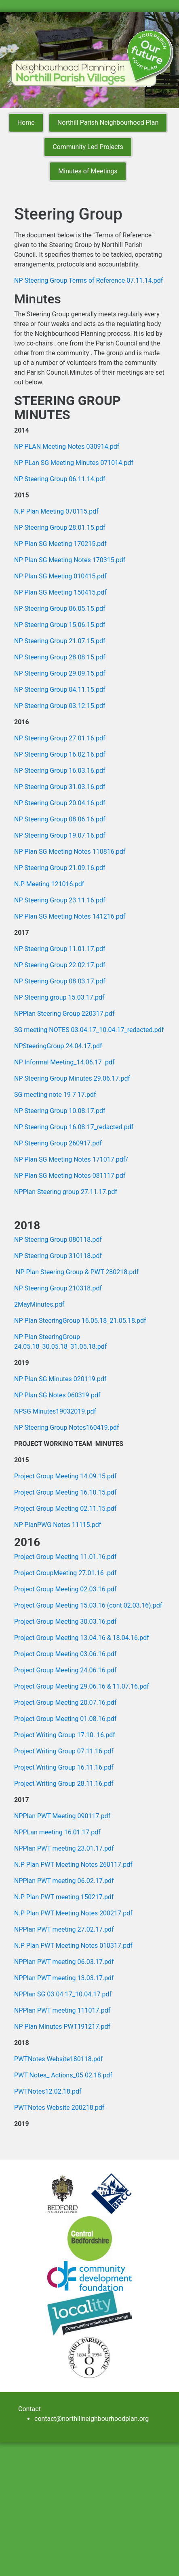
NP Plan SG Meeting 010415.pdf (60, 576)
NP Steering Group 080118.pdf (58, 1239)
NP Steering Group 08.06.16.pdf (59, 819)
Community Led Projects (88, 147)
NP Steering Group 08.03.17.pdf (59, 981)
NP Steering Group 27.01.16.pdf (59, 738)
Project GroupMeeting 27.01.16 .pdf (65, 1573)
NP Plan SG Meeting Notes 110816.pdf (69, 851)
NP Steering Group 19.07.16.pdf (59, 835)
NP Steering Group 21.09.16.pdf (59, 868)
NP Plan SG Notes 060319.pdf (57, 1395)
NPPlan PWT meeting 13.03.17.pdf (64, 1978)
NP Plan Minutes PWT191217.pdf (62, 2026)
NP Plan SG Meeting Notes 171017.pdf (69, 1159)
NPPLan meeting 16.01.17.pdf (57, 1832)
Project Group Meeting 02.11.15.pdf (65, 1508)
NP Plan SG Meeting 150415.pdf (60, 592)
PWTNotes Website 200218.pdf (59, 2107)
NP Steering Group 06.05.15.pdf (59, 608)
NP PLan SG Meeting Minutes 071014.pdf (73, 463)
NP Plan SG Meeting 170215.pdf (60, 544)
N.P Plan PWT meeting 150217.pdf (64, 1897)
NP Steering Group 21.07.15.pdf (59, 641)
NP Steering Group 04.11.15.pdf (59, 689)
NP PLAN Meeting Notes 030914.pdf (66, 446)
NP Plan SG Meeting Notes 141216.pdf (69, 916)
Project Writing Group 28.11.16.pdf (64, 1783)
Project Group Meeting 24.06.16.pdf (65, 1670)
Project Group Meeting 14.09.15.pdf (65, 1476)
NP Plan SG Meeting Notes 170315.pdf (69, 560)
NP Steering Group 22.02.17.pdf (59, 965)
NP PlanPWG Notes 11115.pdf (57, 1525)
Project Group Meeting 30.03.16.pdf (65, 1621)
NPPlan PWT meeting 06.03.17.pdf (64, 1962)
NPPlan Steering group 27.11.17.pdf (65, 1192)
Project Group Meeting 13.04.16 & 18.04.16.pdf (81, 1638)
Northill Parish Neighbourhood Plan (108, 122)
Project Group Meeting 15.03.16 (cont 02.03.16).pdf (88, 1605)
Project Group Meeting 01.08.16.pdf (65, 1719)
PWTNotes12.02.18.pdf (48, 2091)
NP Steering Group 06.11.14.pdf (59, 479)
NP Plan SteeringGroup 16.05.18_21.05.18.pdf (80, 1320)
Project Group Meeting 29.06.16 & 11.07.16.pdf (81, 1686)
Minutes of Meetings (87, 171)
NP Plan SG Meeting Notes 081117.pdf (69, 1175)
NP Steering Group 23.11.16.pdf (59, 900)
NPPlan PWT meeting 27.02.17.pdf (64, 1929)
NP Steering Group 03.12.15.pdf (59, 706)
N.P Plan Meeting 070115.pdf (56, 511)
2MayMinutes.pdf (39, 1304)
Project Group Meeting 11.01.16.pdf (65, 1557)
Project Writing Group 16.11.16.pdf (64, 1767)
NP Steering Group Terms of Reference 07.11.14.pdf (88, 280)
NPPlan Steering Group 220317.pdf (64, 1013)
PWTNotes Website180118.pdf (58, 2059)
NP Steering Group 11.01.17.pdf (59, 949)
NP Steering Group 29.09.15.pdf (59, 673)
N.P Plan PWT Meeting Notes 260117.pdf (73, 1864)
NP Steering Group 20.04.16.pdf (59, 803)
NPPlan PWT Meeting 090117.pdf (62, 1816)
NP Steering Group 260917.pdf (58, 1143)
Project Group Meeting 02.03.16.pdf (65, 1589)
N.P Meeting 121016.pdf (49, 884)
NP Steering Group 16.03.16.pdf (59, 770)
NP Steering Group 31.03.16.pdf (59, 787)
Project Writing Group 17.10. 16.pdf (64, 1735)
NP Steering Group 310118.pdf (58, 1256)
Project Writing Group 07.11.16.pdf (64, 1751)
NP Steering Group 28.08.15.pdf (59, 657)
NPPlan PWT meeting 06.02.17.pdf (64, 1881)
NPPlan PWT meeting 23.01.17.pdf (64, 1848)
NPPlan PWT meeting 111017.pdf (62, 2010)
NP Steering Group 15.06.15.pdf (59, 625)
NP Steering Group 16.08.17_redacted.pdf (73, 1127)
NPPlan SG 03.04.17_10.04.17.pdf (63, 1994)
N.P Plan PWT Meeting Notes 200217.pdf (73, 1913)
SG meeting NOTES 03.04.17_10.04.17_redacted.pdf (89, 1030)
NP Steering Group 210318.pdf (58, 1288)
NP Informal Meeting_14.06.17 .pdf (64, 1062)
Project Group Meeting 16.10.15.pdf (65, 1492)
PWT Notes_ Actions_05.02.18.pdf (63, 2075)
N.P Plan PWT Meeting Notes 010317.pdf (73, 1945)
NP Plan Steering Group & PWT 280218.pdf (77, 1272)
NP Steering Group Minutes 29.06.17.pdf (72, 1078)
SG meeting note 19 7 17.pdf (55, 1094)
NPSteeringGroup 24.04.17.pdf (58, 1046)
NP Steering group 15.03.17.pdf (59, 997)
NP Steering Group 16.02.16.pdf (59, 754)
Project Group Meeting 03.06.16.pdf (65, 1654)
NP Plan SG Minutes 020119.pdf (60, 1379)
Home (26, 122)
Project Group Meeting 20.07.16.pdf (65, 1702)
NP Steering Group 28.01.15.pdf (59, 527)
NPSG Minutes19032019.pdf (55, 1411)
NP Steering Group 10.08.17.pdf (59, 1111)
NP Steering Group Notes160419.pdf (66, 1427)
